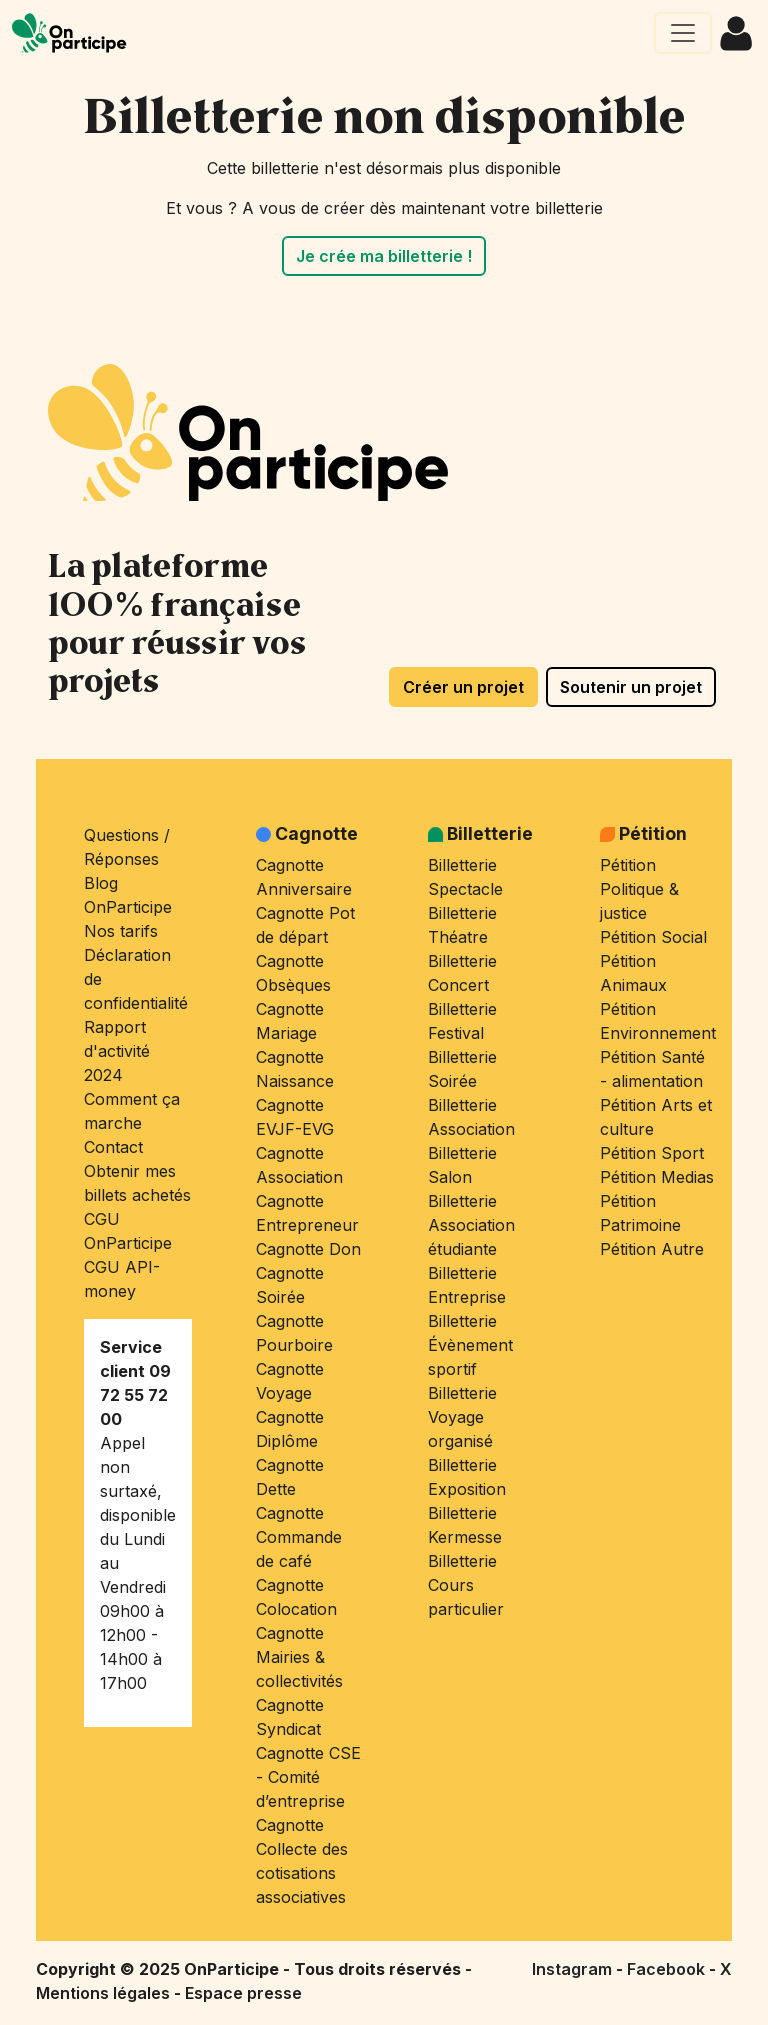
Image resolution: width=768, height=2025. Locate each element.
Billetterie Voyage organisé (462, 1417)
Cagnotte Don (308, 1249)
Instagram (574, 1969)
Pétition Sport (652, 1153)
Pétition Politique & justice (639, 889)
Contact (113, 1147)
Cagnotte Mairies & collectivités (299, 1657)
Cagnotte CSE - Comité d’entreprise (308, 1777)
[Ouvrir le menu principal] (683, 33)
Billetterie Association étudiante (471, 1225)
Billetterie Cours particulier (466, 1585)
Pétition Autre (652, 1249)
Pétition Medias (657, 1177)
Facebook (668, 1969)
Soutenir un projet (631, 687)
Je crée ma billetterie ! (384, 256)
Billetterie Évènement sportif (470, 1345)
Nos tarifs (121, 931)
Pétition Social (653, 937)
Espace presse (243, 1993)
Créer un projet (463, 687)
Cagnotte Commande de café (299, 1537)
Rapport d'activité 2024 (117, 1051)
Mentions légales (105, 1993)
